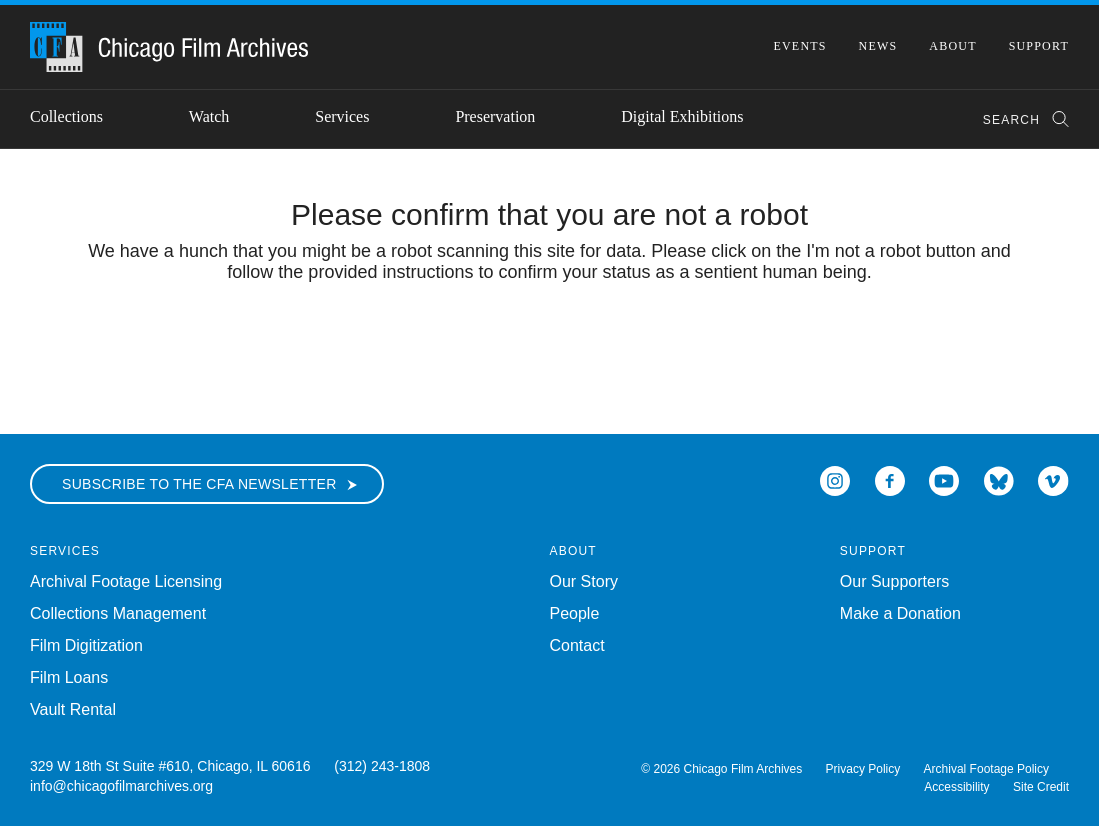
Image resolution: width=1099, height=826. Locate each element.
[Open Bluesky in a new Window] (999, 479)
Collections (66, 116)
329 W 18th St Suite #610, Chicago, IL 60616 (170, 766)
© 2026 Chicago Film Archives (721, 769)
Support (1039, 46)
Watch (209, 116)
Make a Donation (900, 613)
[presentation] (550, 345)
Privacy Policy (863, 769)
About (952, 46)
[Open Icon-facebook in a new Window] (890, 479)
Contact (577, 645)
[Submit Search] (1054, 119)
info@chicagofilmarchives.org (121, 786)
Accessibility (956, 787)
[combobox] (1016, 119)
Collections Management (118, 613)
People (575, 613)
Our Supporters (894, 581)
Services (342, 116)
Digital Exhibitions (682, 116)
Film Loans (69, 677)
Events (799, 46)
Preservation (495, 116)
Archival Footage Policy (986, 769)
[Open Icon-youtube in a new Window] (944, 479)
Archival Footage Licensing (126, 581)
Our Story (584, 581)
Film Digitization (86, 645)
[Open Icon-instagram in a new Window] (835, 479)
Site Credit (1041, 787)
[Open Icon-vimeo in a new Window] (1053, 479)
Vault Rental (73, 709)
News (878, 46)
